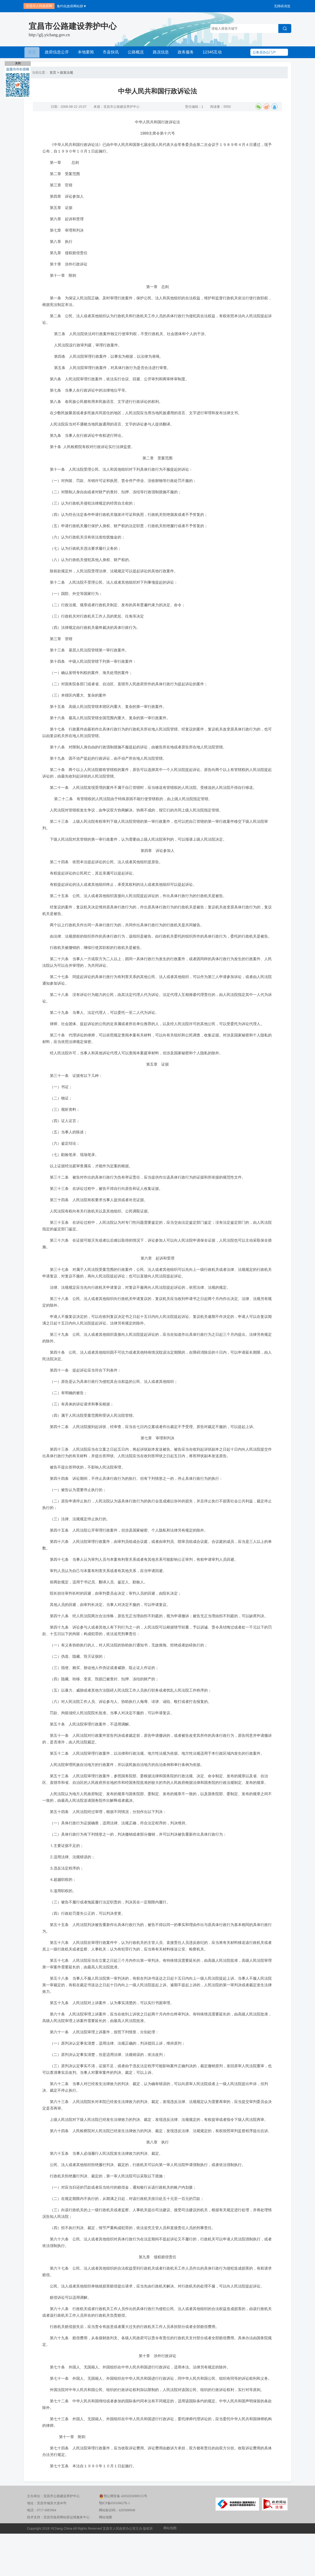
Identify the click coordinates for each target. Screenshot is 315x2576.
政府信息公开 (55, 52)
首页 (31, 52)
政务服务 (179, 52)
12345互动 (205, 52)
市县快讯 (107, 52)
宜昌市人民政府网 (39, 6)
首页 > (54, 72)
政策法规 (66, 72)
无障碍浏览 (282, 6)
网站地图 (105, 2560)
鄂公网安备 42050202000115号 (123, 2539)
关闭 (18, 63)
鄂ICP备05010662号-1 (114, 2546)
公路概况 (131, 52)
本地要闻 (83, 52)
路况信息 (155, 52)
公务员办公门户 (264, 52)
